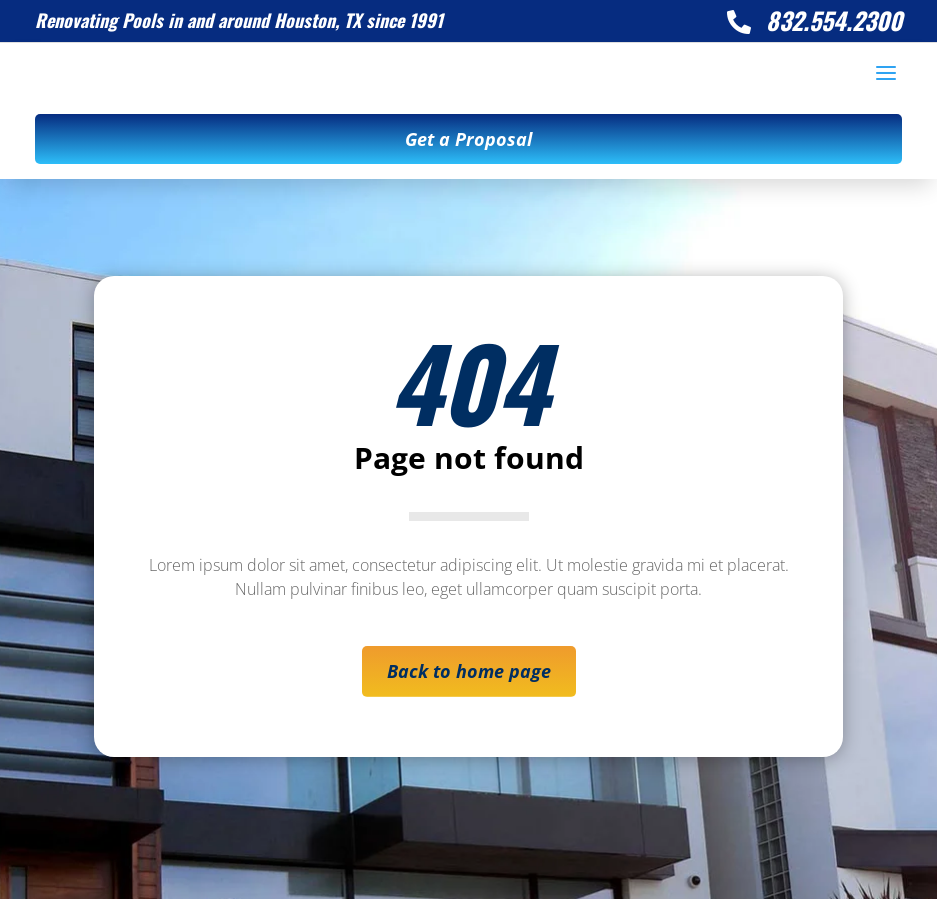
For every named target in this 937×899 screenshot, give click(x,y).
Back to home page (469, 671)
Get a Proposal (468, 139)
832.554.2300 (834, 20)
